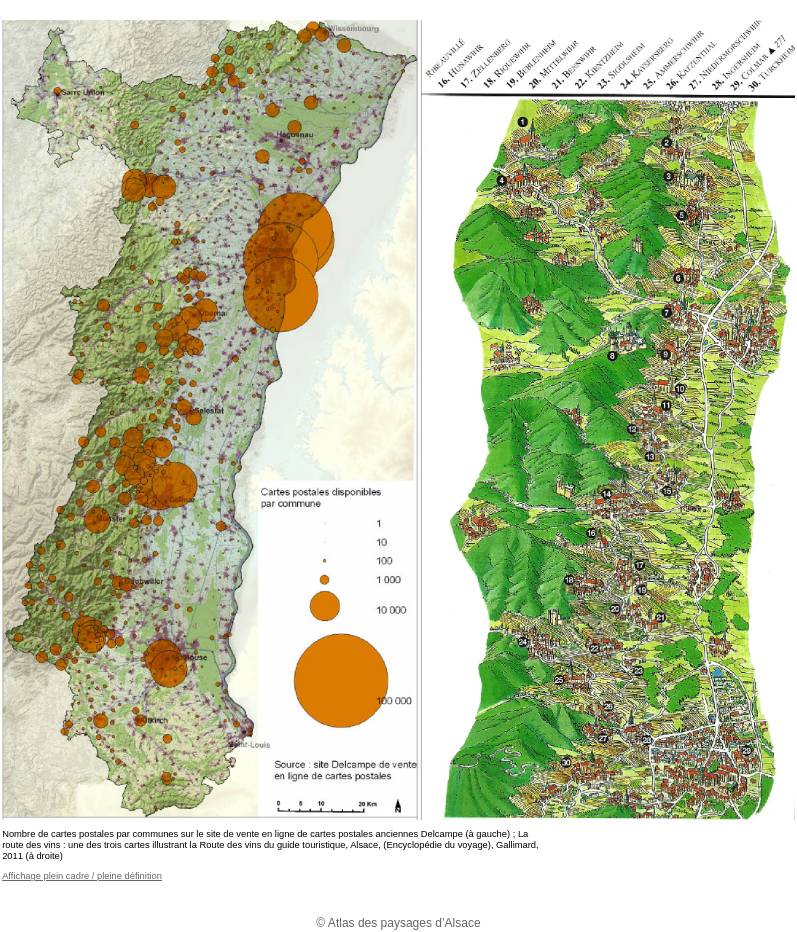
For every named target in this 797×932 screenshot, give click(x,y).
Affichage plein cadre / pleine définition (82, 876)
